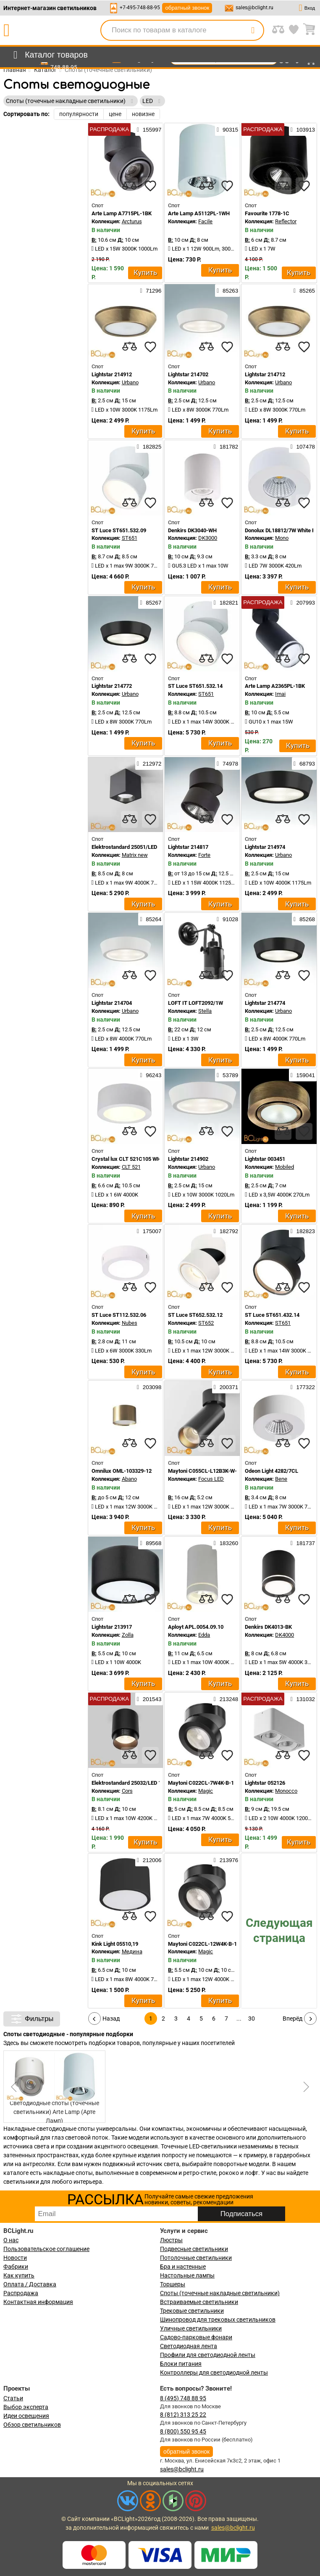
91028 (227, 919)
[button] (305, 2086)
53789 (227, 1075)
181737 (303, 1543)
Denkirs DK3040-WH (192, 530)
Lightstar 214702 (188, 374)
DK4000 (284, 1635)
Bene (281, 1479)
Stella (205, 1011)
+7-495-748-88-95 (140, 8)
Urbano (130, 382)
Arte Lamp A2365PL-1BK (275, 686)
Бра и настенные (183, 2266)
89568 (150, 1543)
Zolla (128, 1635)
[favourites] (150, 185)
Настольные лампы (187, 2275)
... (238, 2018)
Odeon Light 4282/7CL (271, 1471)
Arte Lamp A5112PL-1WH (199, 213)
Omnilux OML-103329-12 (122, 1471)
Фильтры (31, 2019)
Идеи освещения (26, 2415)
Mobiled (284, 1167)
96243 (150, 1075)
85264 (150, 919)
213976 (226, 1860)
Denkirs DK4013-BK (268, 1627)
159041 (303, 1075)
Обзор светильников (32, 2424)
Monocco (286, 1791)
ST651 (129, 538)
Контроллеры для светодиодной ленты (214, 2372)
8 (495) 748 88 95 (183, 2398)
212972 (149, 763)
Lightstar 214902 (188, 1159)
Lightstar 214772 (112, 686)
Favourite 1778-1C (267, 213)
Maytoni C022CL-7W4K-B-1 (201, 1783)
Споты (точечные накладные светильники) (220, 2293)
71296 (150, 290)
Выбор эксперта (25, 2407)
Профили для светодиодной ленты (207, 2354)
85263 (227, 290)
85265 (304, 290)
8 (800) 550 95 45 (183, 2431)
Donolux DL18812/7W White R (280, 530)
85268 (304, 919)
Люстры (171, 2240)
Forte (204, 855)
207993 (303, 602)
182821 (226, 602)
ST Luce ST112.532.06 (119, 1315)
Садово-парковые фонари (196, 2337)
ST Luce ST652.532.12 (195, 1315)
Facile (205, 221)
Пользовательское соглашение (46, 2249)
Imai (280, 694)
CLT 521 (131, 1167)
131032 (303, 1699)
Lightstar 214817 (188, 847)
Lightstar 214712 (265, 374)
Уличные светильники (191, 2328)
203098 (149, 1387)
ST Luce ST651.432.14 (272, 1315)
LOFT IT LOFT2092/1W (195, 1003)
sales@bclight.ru (254, 8)
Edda (204, 1635)
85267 (150, 602)
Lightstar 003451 (265, 1159)
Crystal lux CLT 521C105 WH (126, 1159)
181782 (226, 446)
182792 (226, 1231)
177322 (303, 1387)
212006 (149, 1860)
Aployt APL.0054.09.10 (195, 1627)
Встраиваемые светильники (199, 2302)
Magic (205, 1791)
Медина (132, 1951)
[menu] (48, 55)
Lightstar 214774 (265, 1003)
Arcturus (132, 221)
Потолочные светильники (196, 2257)
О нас (10, 2240)
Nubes (129, 1323)
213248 (226, 1699)
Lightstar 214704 (112, 1003)
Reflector (285, 221)
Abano (129, 1479)
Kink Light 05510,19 (115, 1944)
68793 (304, 763)
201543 (149, 1699)
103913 (303, 129)
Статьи (13, 2398)
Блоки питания (181, 2363)
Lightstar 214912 (112, 374)
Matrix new (135, 855)
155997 (149, 129)
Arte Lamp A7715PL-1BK (122, 213)
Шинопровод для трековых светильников (217, 2319)
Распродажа (20, 2293)
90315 (227, 129)
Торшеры (172, 2284)
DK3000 (207, 538)
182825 (149, 446)
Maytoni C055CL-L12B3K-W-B (204, 1471)
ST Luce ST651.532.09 (119, 530)
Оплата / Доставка (29, 2284)
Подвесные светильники (194, 2249)
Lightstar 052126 (265, 1783)
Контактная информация (38, 2302)
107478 (303, 446)
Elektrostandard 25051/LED (124, 847)
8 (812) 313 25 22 (183, 2414)
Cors (127, 1791)
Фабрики (15, 2266)
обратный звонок (187, 8)
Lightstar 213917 (112, 1627)
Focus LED (211, 1479)
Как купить (18, 2275)
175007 (149, 1231)
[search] (252, 30)
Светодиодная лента (188, 2346)
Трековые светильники (192, 2310)
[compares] (129, 185)
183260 (226, 1543)
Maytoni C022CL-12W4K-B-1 (202, 1944)
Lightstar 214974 (265, 847)
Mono (282, 538)
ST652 (206, 1323)
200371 (226, 1387)
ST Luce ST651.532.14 (195, 686)
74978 (227, 763)
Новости (15, 2257)
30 (251, 2018)
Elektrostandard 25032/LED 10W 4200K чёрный (149, 1783)
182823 (303, 1231)
